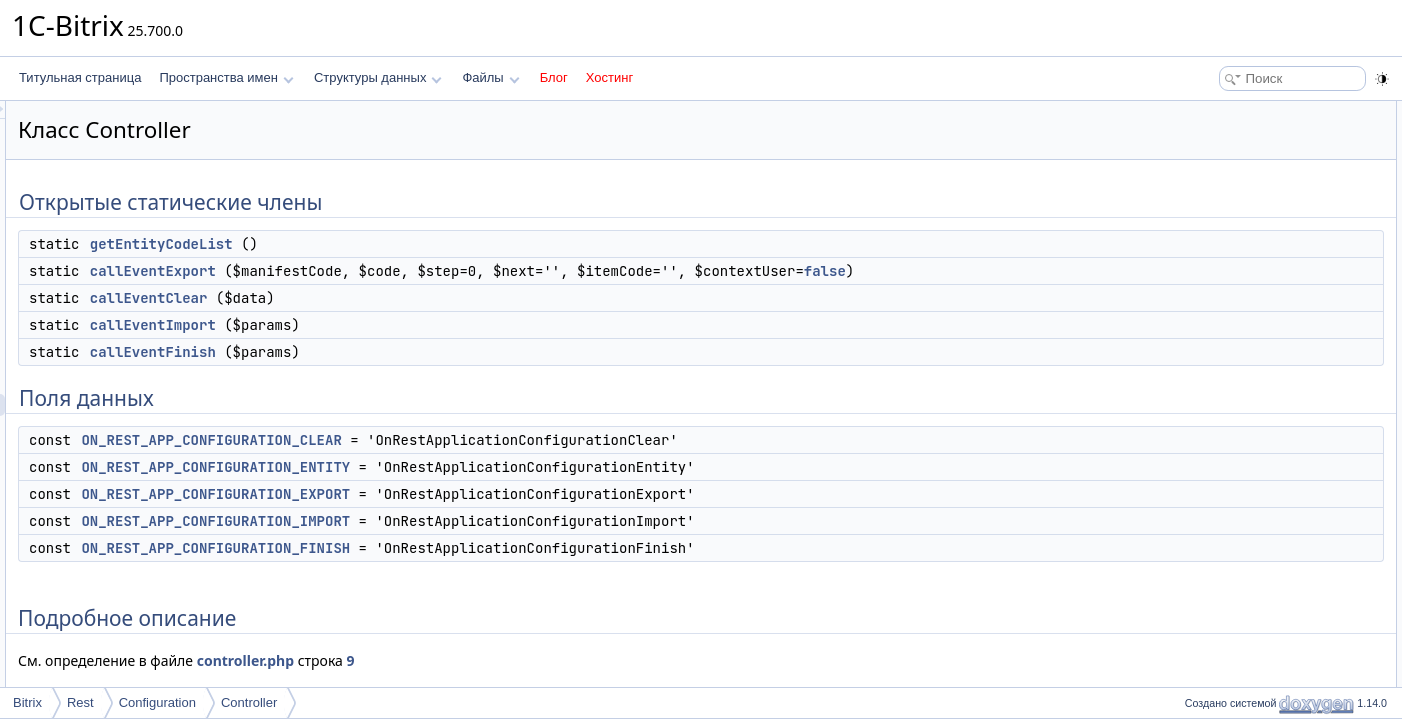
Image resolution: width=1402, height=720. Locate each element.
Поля (1193, 530)
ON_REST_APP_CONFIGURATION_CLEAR (461, 440)
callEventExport (403, 271)
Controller (249, 702)
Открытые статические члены (1262, 112)
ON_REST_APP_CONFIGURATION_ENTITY (465, 467)
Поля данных (1215, 244)
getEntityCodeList (411, 244)
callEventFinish (403, 352)
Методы (1201, 398)
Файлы (490, 77)
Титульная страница (80, 77)
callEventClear (399, 298)
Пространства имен (226, 77)
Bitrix (27, 702)
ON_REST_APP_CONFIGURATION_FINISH (465, 548)
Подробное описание (1238, 376)
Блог (554, 77)
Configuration (157, 702)
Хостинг (609, 77)
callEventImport (403, 325)
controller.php (495, 660)
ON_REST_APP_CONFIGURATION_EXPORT (465, 494)
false (1075, 271)
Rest (80, 702)
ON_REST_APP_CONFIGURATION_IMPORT (465, 521)
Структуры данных (378, 77)
